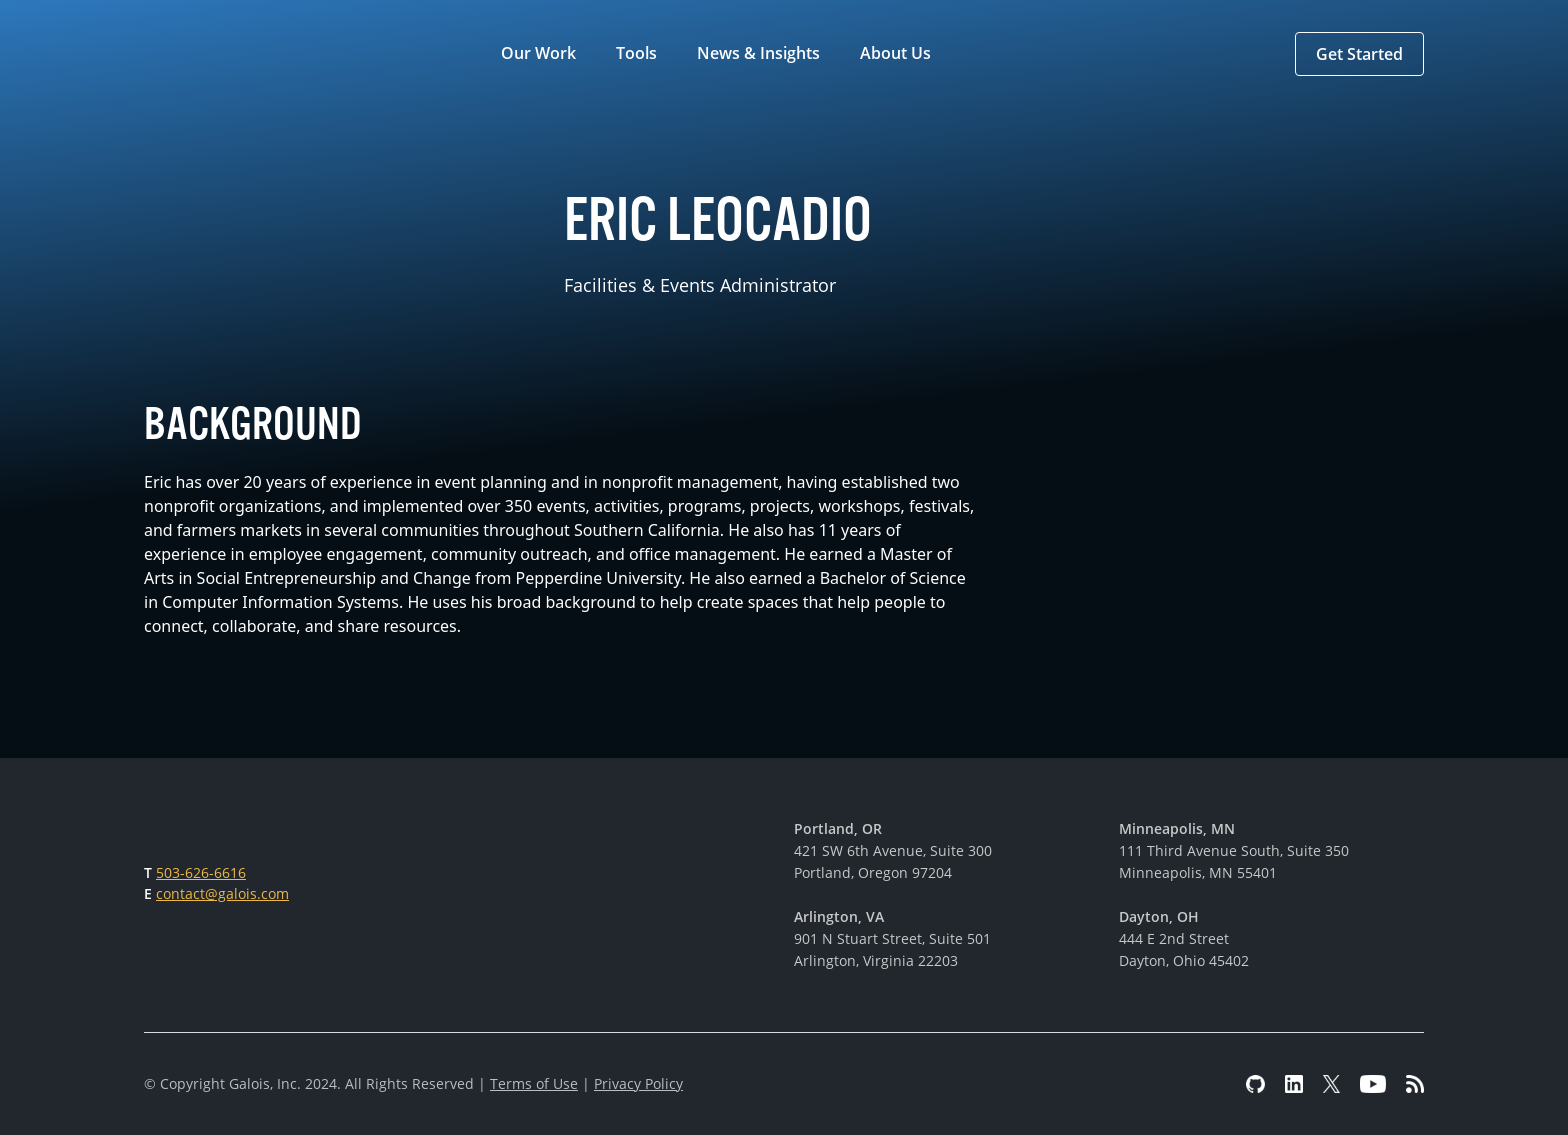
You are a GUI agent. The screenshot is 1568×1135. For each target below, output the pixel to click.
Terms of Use (534, 1083)
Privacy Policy (638, 1083)
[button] (542, 54)
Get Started (1359, 54)
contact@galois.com (222, 893)
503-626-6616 (201, 872)
